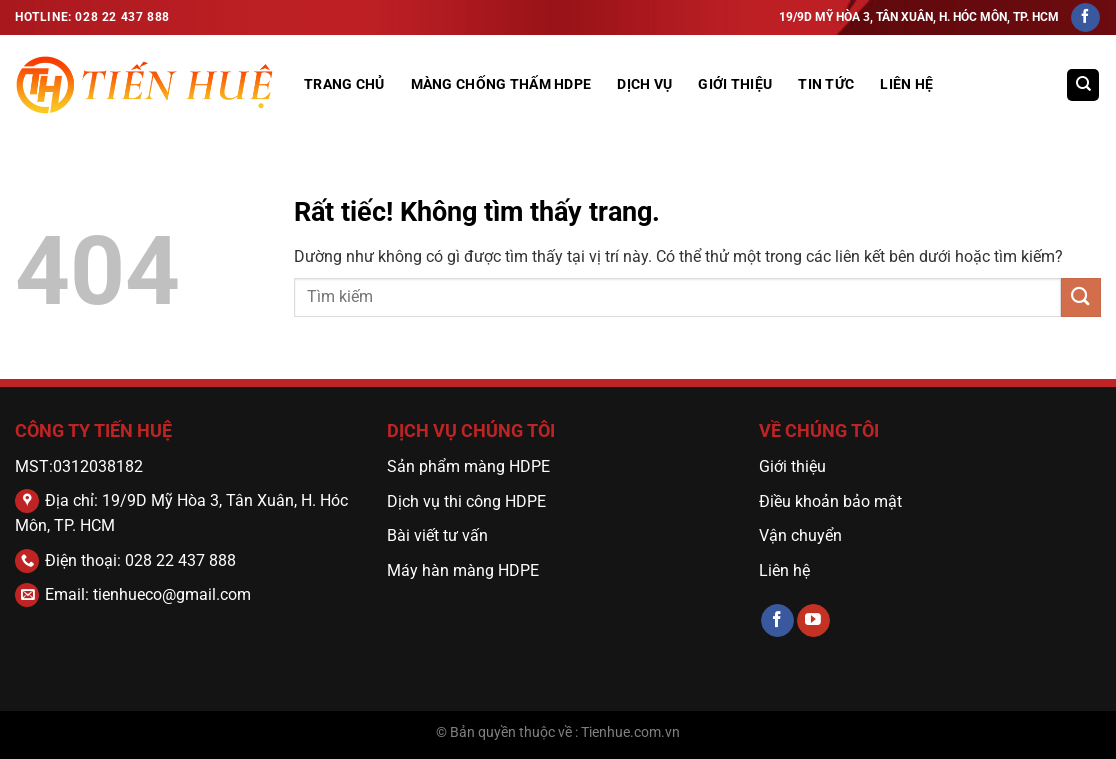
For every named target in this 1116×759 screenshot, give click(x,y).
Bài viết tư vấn (437, 535)
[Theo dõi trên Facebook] (1085, 18)
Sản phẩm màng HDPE (468, 466)
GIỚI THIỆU (735, 84)
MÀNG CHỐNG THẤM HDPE (501, 84)
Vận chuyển (802, 535)
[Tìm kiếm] (1083, 85)
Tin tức (826, 84)
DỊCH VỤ (644, 84)
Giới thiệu (792, 466)
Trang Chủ (344, 84)
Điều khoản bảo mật (830, 501)
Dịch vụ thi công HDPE (466, 501)
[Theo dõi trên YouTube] (813, 621)
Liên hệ (906, 84)
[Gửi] (1081, 297)
